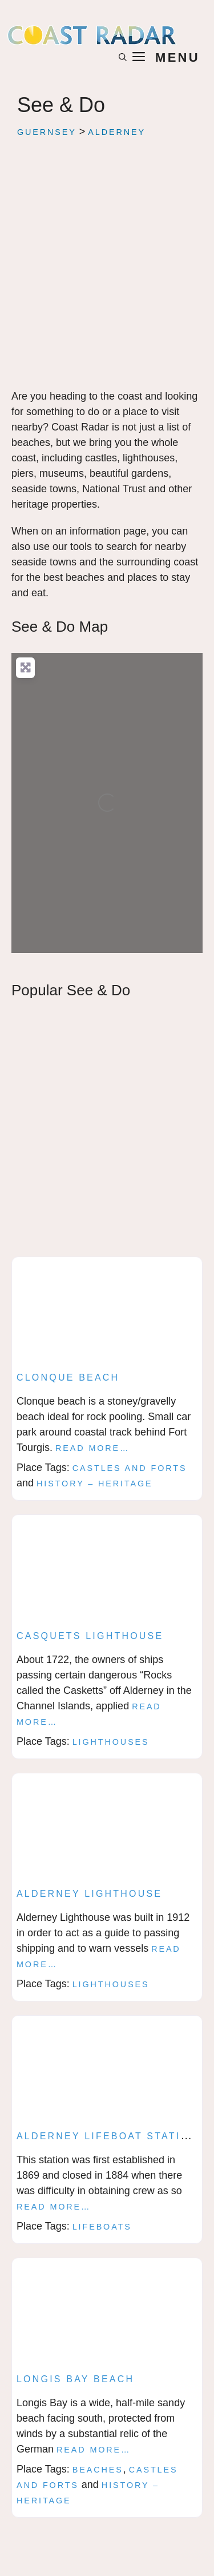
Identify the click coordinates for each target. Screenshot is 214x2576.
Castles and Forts (129, 1468)
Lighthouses (111, 1741)
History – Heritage (95, 1483)
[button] (123, 57)
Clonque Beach (68, 1377)
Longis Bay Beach (75, 2379)
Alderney (117, 132)
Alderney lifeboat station (107, 2136)
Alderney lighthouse (89, 1894)
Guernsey (46, 132)
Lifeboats (102, 2226)
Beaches (97, 2469)
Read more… (92, 1448)
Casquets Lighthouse (90, 1636)
